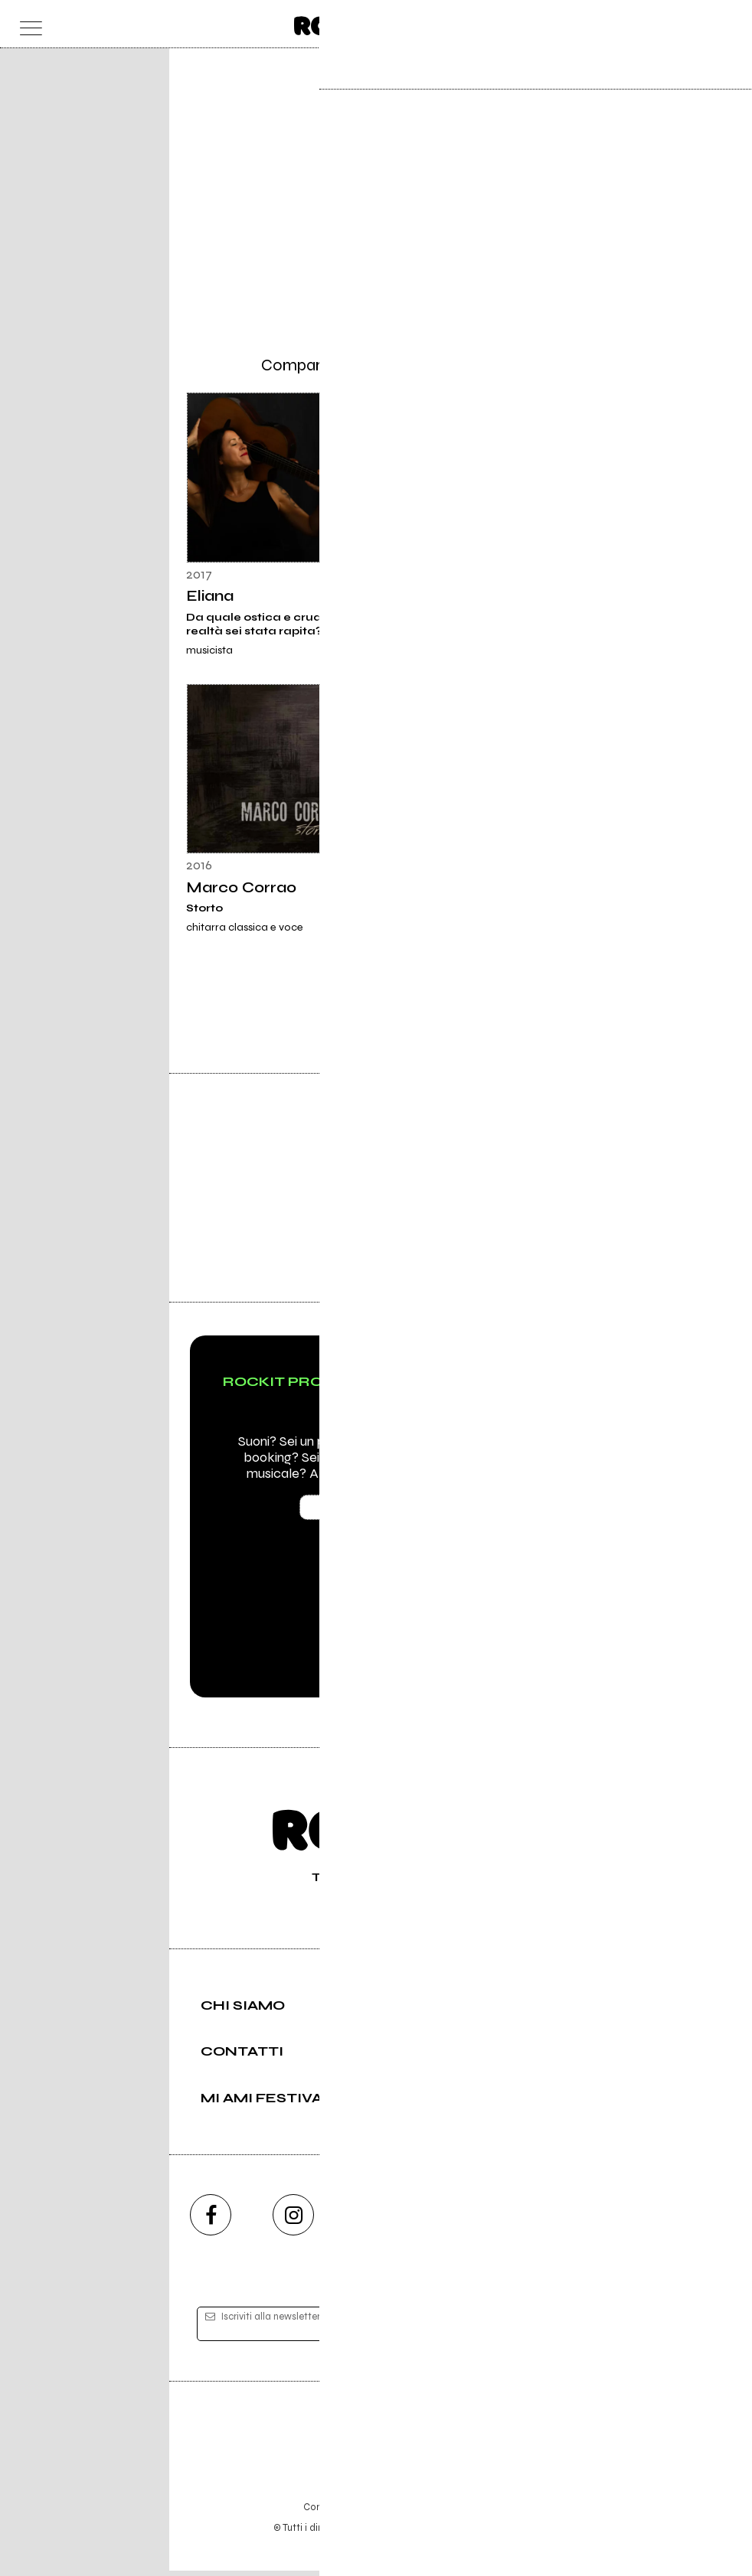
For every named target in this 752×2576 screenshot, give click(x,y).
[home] (342, 23)
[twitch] (458, 2220)
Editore (376, 2440)
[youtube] (376, 2220)
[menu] (27, 24)
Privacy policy (418, 2512)
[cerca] (695, 24)
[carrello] (665, 24)
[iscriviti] (524, 2329)
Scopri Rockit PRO (376, 1512)
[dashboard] (725, 24)
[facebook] (210, 2220)
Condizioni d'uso (340, 2512)
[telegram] (541, 2220)
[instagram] (293, 2220)
